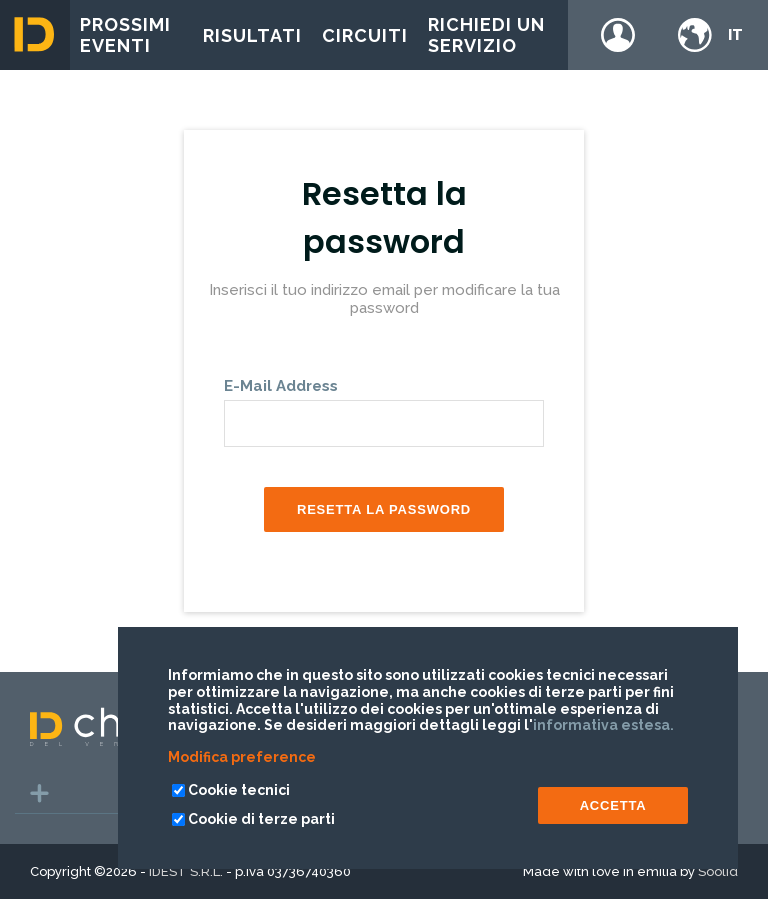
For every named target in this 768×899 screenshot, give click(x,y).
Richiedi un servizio (486, 35)
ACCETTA (613, 805)
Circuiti (365, 35)
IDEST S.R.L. (186, 871)
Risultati (252, 35)
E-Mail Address (281, 386)
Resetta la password (384, 509)
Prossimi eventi (125, 35)
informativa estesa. (603, 725)
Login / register (618, 35)
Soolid (718, 871)
